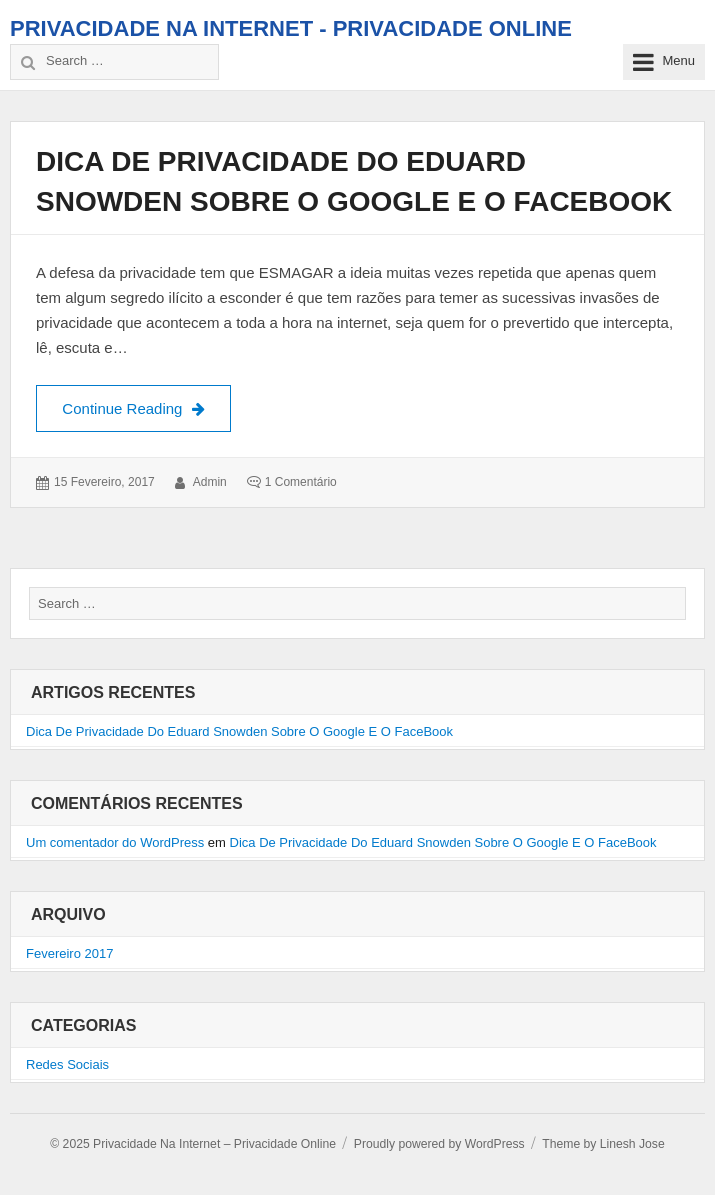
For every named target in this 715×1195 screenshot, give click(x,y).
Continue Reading (146, 406)
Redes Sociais (67, 1064)
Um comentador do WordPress (115, 842)
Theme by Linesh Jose (603, 1144)
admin (210, 482)
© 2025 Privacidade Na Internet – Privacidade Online (193, 1144)
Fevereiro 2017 (69, 953)
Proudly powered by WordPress (439, 1144)
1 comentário (301, 482)
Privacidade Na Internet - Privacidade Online (291, 28)
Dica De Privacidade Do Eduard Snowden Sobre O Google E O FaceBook (239, 731)
